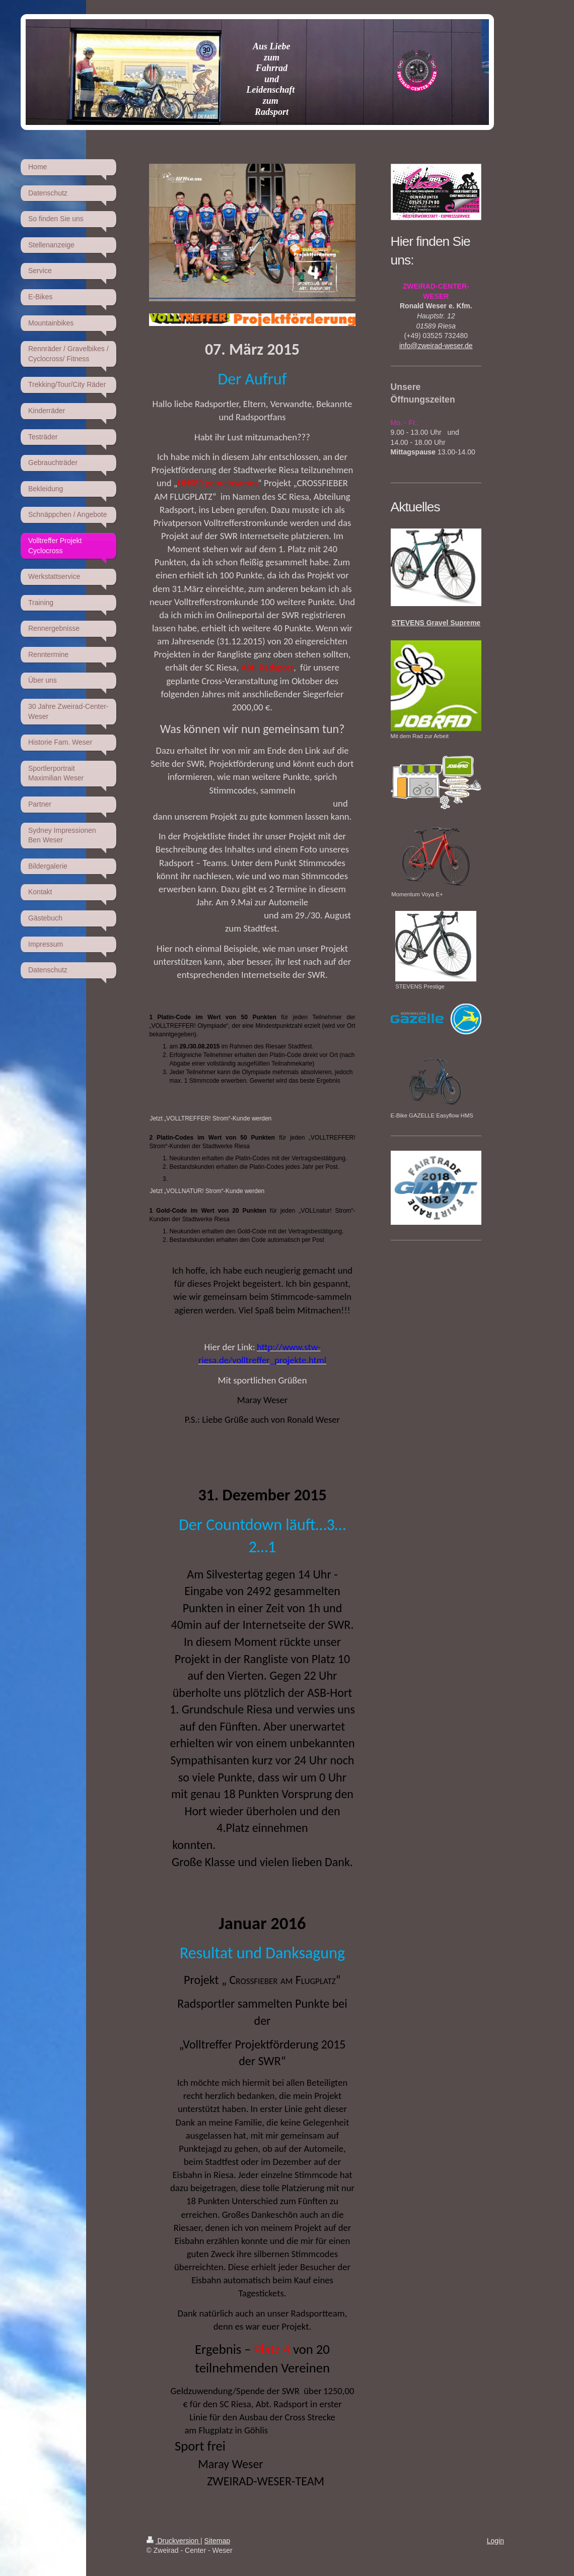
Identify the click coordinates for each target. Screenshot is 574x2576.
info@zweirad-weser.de (436, 346)
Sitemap (217, 2541)
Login (495, 2541)
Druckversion (173, 2541)
